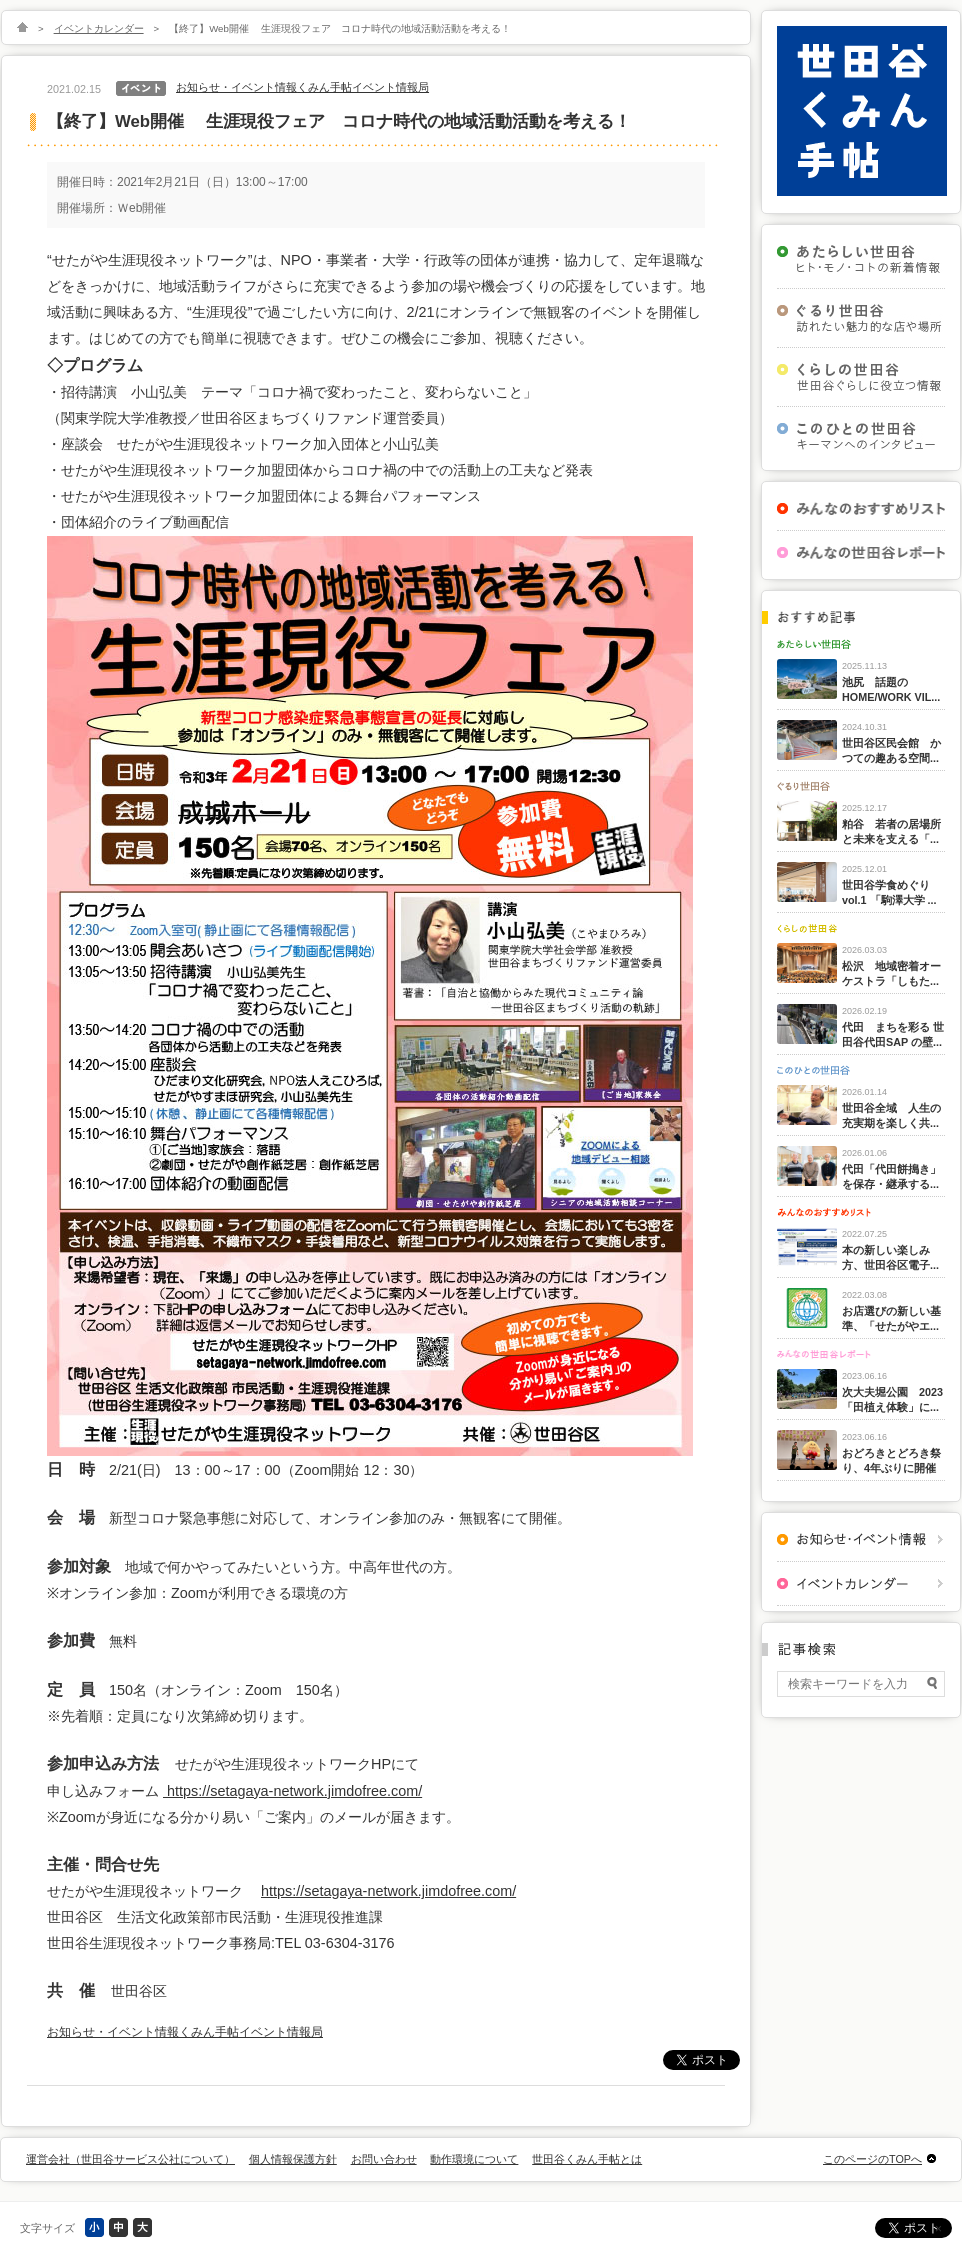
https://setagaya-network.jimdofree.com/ (292, 1791)
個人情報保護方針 (293, 2159)
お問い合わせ (384, 2159)
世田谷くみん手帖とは (587, 2159)
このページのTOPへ (872, 2159)
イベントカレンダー (99, 28)
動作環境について (474, 2159)
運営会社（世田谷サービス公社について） (130, 2159)
